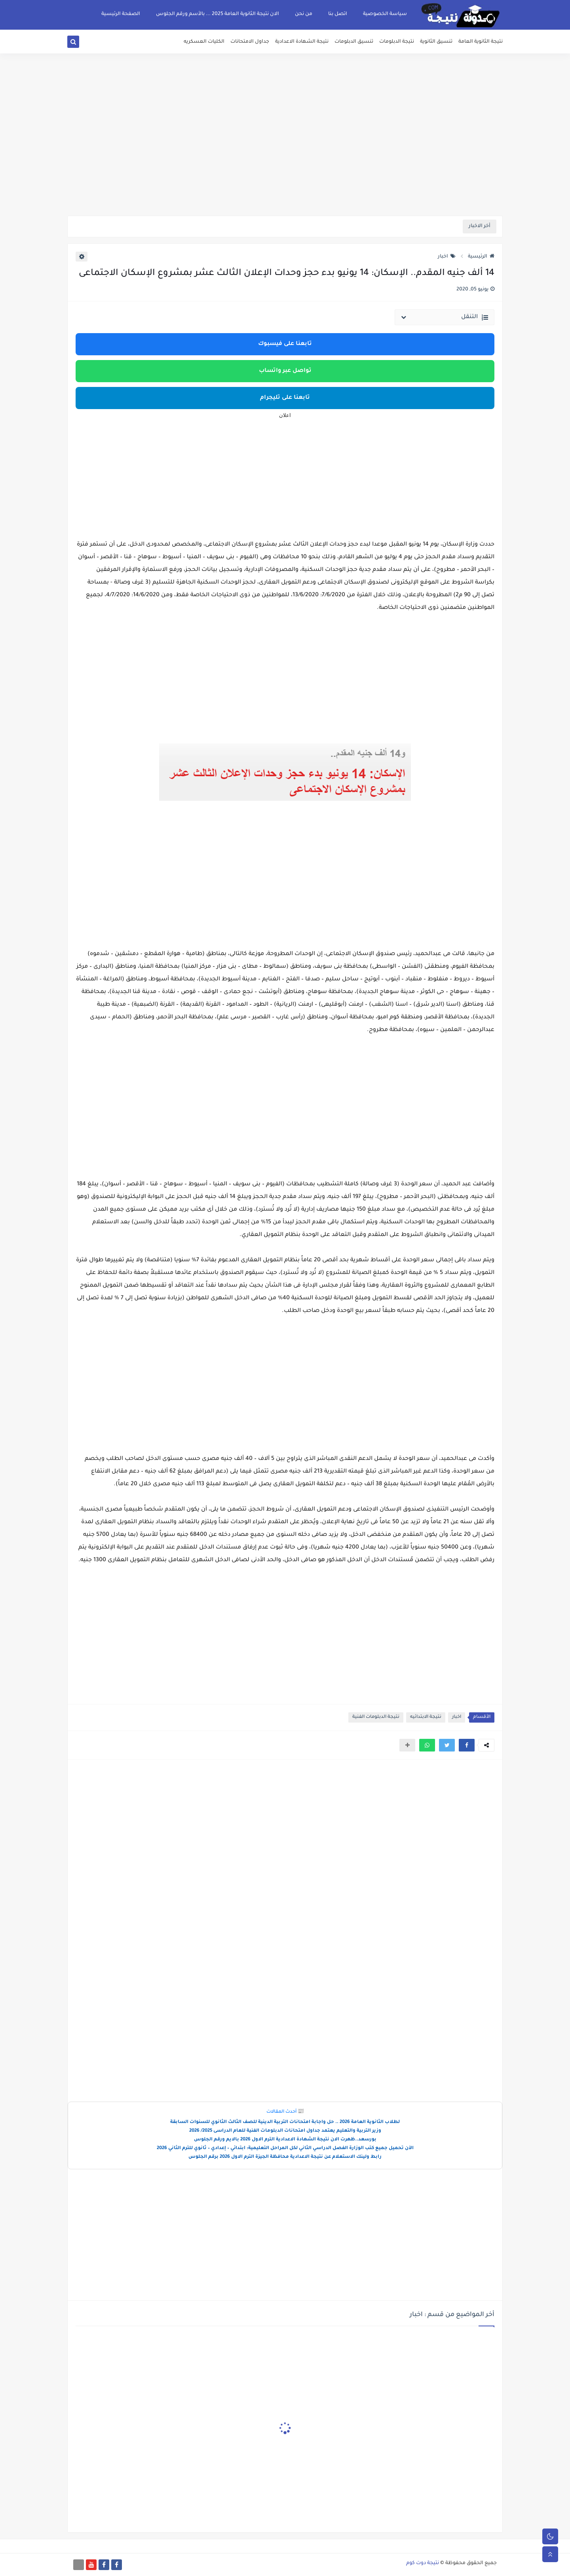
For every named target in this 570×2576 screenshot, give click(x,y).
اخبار (447, 257)
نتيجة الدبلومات (396, 42)
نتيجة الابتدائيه (425, 1717)
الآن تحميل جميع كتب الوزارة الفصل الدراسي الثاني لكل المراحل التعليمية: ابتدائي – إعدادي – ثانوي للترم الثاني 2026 (285, 2148)
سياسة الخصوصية (385, 14)
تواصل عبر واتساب (285, 371)
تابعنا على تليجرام (285, 398)
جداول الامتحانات (249, 42)
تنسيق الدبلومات (353, 42)
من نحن (303, 14)
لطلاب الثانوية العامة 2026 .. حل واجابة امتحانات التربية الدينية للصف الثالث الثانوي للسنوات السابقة (285, 2122)
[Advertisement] (285, 154)
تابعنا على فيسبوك (285, 344)
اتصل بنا (337, 14)
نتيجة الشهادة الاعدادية (302, 42)
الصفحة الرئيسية (120, 14)
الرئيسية (481, 257)
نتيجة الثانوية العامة (480, 42)
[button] (467, 1745)
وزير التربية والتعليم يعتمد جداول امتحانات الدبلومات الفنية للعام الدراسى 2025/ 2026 (285, 2131)
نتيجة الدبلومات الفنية (375, 1717)
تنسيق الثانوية (436, 42)
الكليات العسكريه (204, 42)
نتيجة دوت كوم (422, 2563)
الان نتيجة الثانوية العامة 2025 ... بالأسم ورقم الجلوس (217, 14)
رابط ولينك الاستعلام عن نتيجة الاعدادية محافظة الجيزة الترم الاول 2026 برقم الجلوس (285, 2157)
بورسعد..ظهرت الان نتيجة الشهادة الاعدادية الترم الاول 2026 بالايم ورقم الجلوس (285, 2139)
